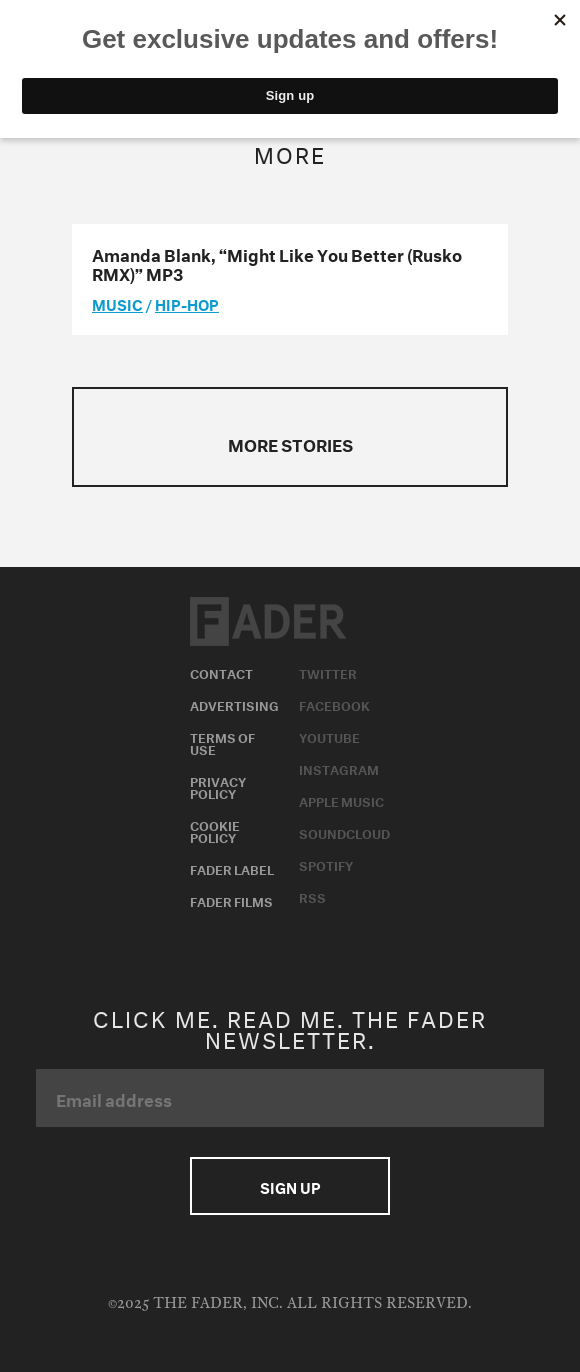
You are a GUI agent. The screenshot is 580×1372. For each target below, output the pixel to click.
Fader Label (232, 868)
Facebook (334, 704)
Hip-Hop (187, 303)
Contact (221, 672)
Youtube (329, 736)
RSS (312, 896)
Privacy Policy (218, 786)
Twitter (328, 672)
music (117, 303)
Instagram (339, 768)
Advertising (234, 704)
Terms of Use (222, 742)
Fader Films (231, 900)
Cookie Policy (215, 830)
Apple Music (341, 800)
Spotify (326, 864)
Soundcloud (344, 832)
